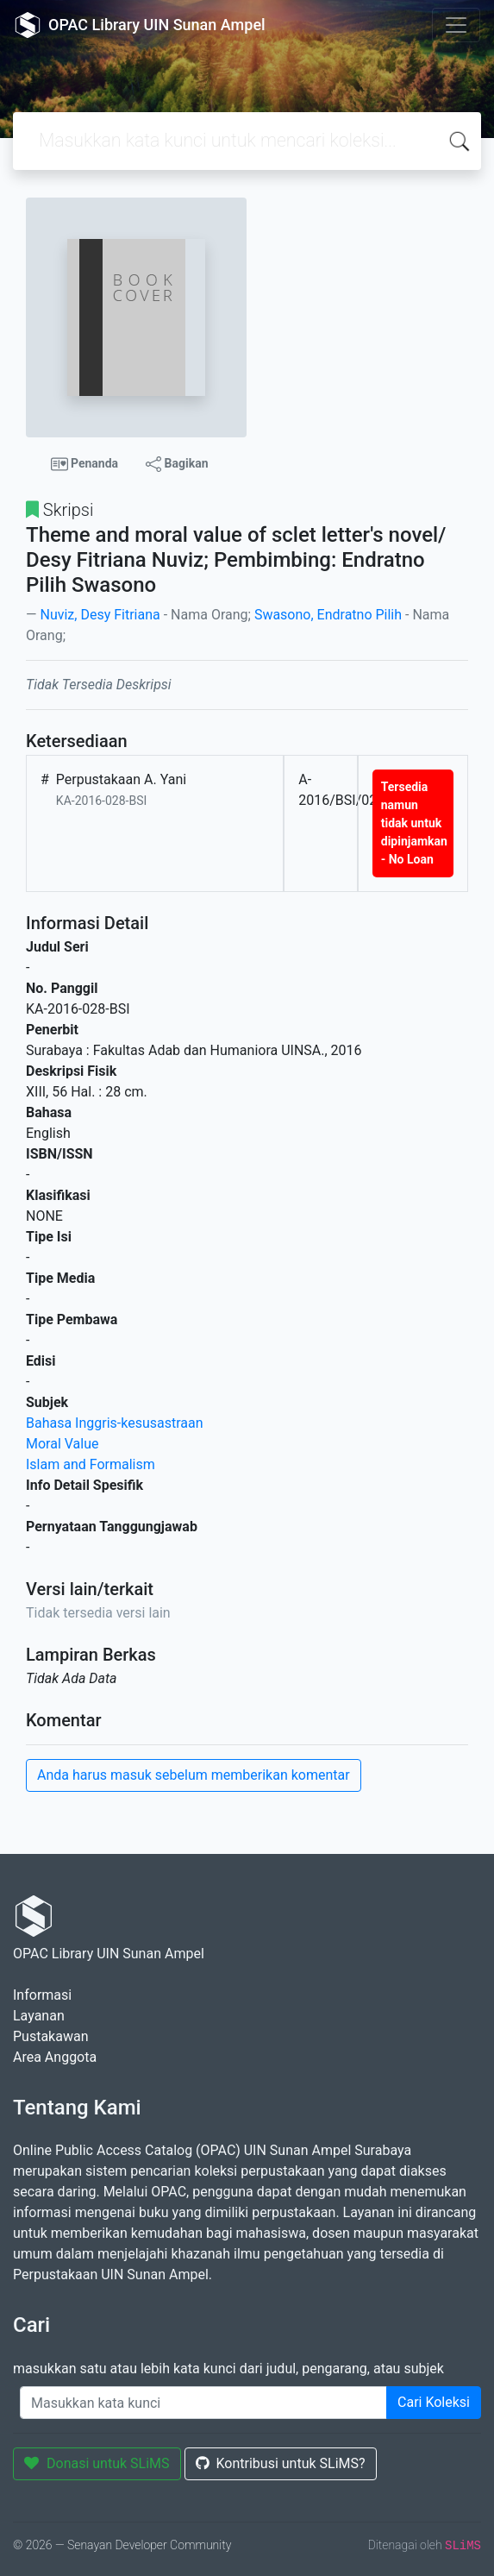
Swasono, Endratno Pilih (328, 614)
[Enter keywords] (203, 2402)
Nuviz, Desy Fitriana (99, 614)
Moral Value (62, 1444)
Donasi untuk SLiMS (97, 2463)
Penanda (85, 464)
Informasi (42, 1995)
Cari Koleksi (433, 2402)
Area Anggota (55, 2057)
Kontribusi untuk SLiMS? (281, 2463)
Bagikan (177, 464)
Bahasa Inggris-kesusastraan (114, 1423)
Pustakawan (50, 2036)
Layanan (39, 2015)
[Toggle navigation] (456, 25)
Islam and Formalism (90, 1464)
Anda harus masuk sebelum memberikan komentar (193, 1775)
